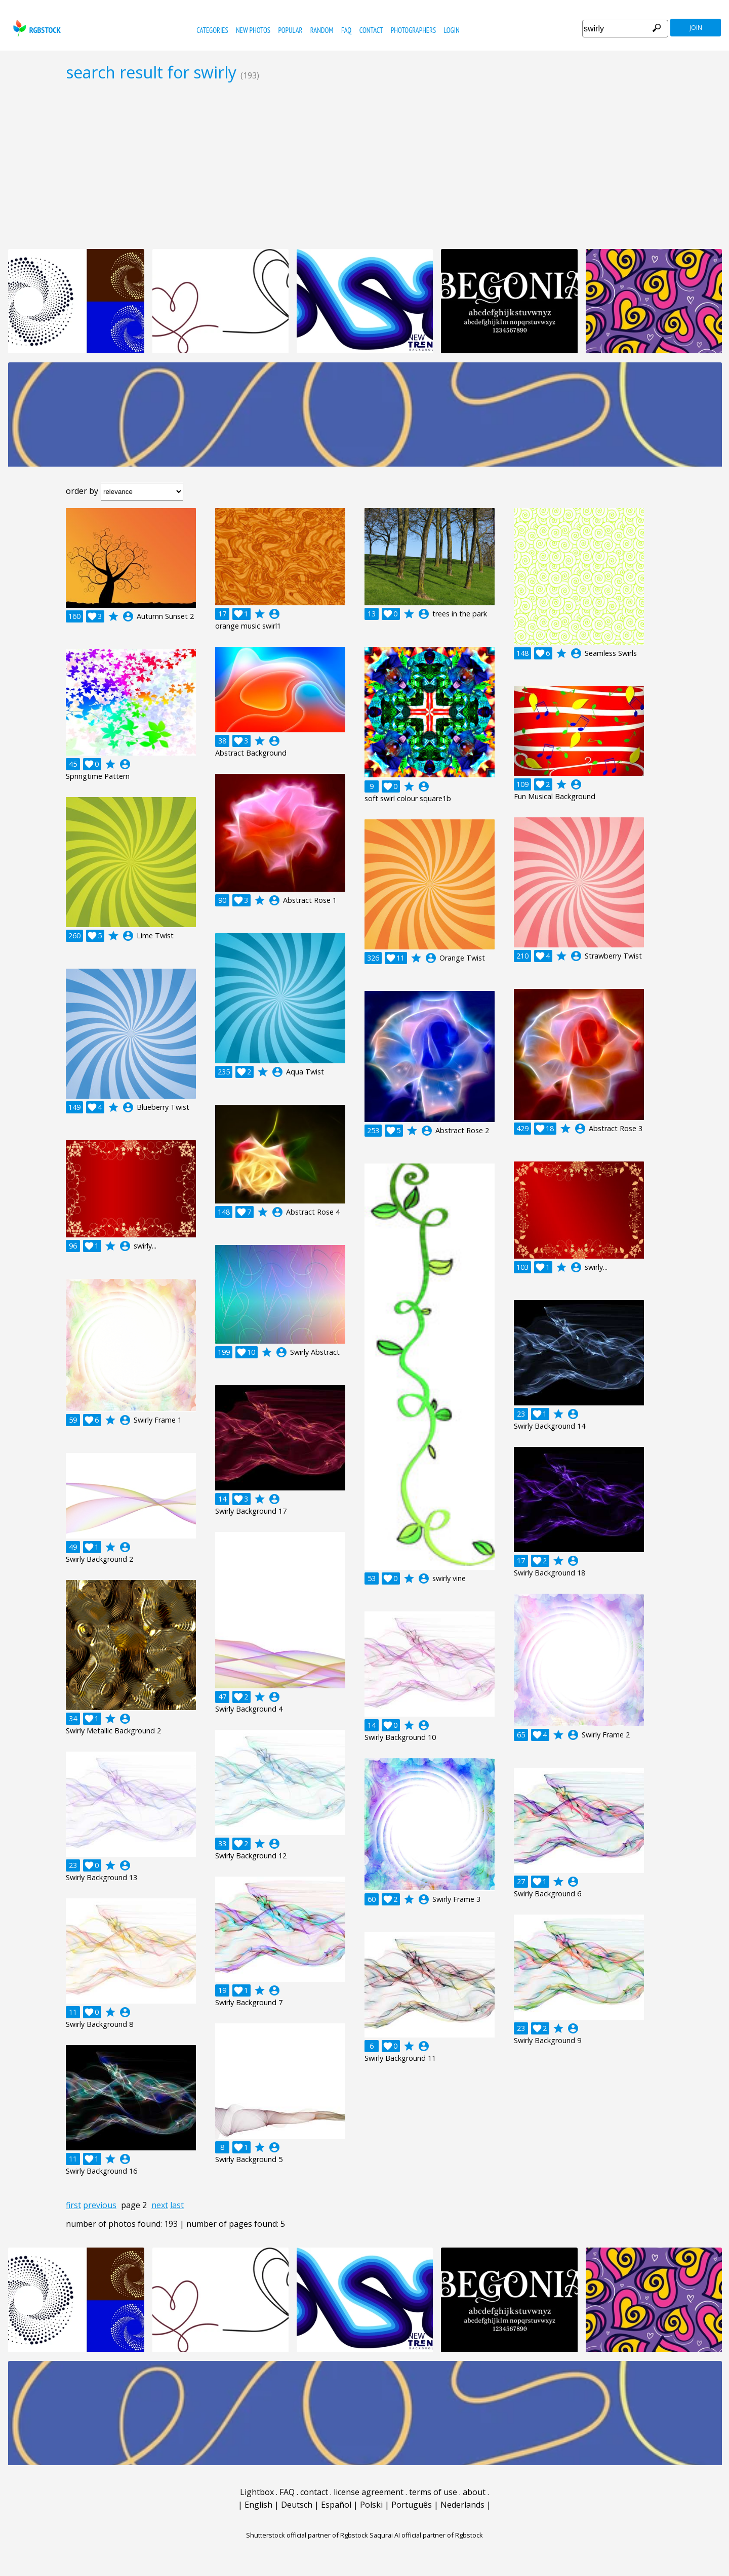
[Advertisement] (364, 165)
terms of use (433, 2492)
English (258, 2504)
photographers (413, 30)
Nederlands (462, 2504)
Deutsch (296, 2504)
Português (411, 2504)
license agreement (368, 2492)
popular (290, 30)
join (696, 27)
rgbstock (36, 28)
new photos (253, 30)
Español (336, 2504)
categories (212, 30)
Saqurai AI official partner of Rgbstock (426, 2535)
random (322, 30)
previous (99, 2205)
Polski (371, 2504)
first (73, 2205)
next (159, 2205)
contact (371, 30)
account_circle (128, 616)
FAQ (346, 30)
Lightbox (257, 2492)
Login (452, 30)
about (474, 2492)
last (177, 2205)
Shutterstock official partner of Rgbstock (307, 2535)
